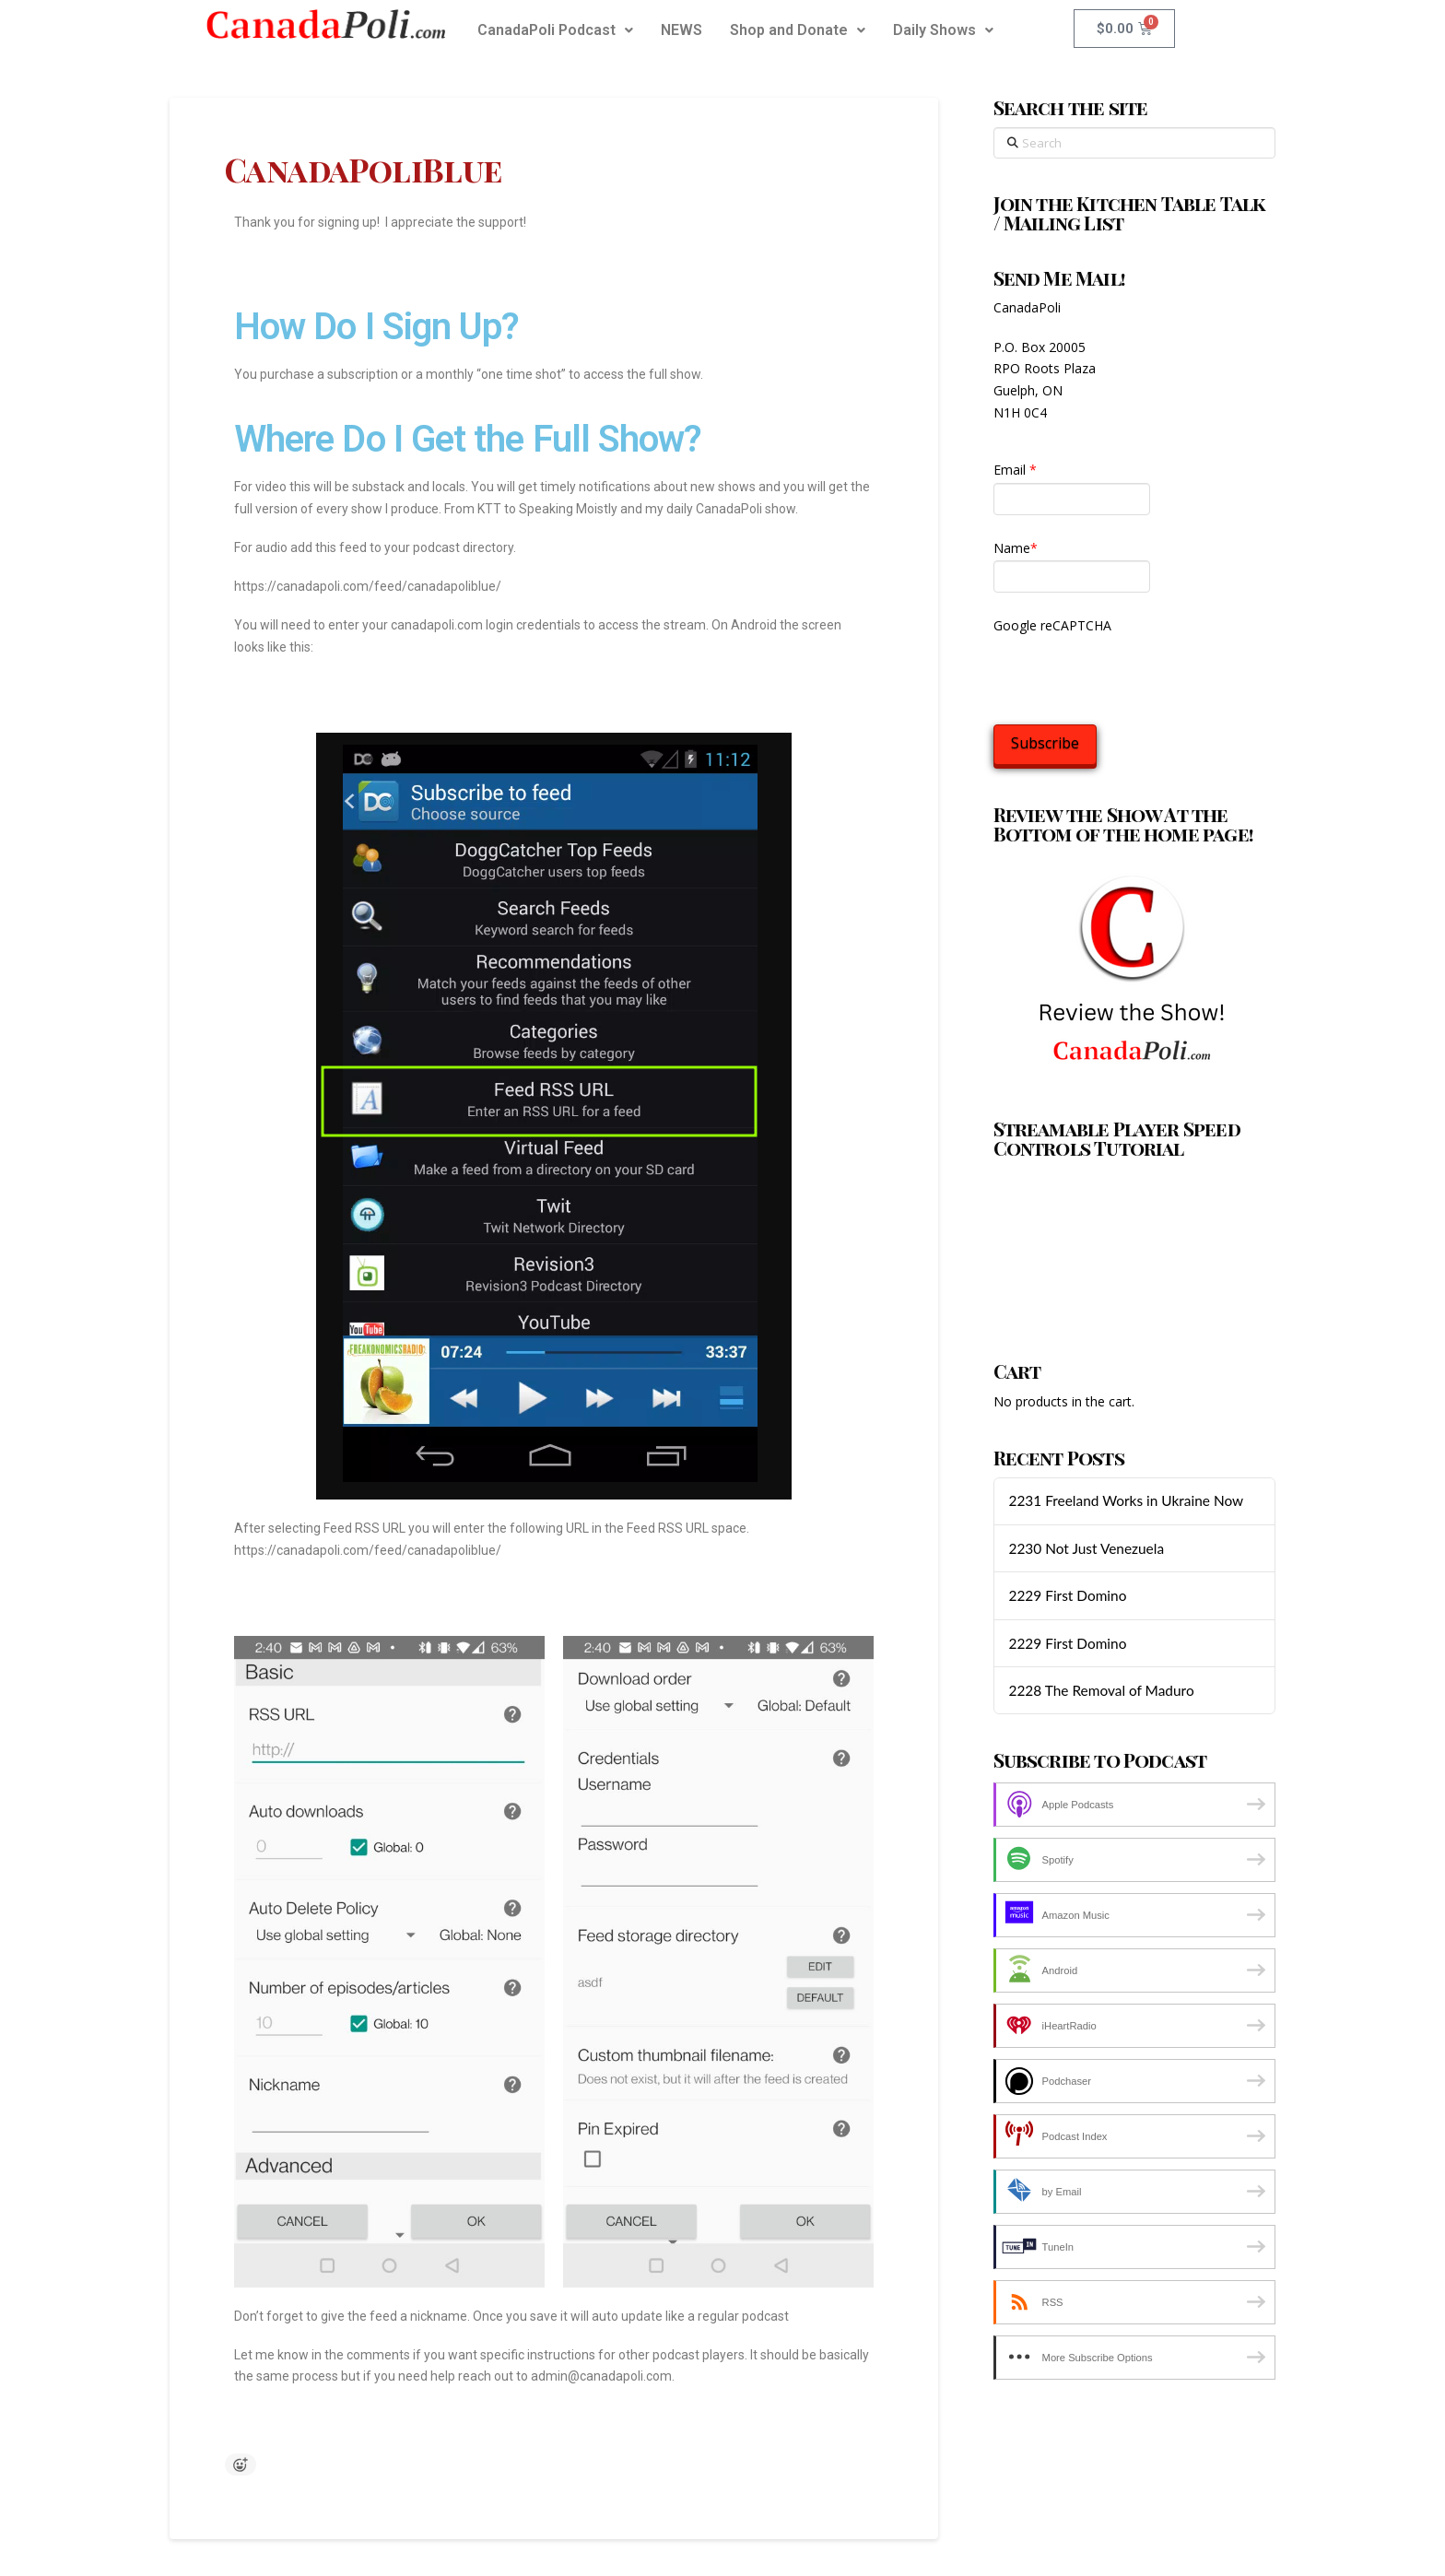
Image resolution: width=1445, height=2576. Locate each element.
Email (1015, 469)
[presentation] (1133, 675)
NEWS (681, 30)
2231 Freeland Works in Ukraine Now (1125, 1500)
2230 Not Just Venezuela (1086, 1548)
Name (1015, 548)
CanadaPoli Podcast (555, 30)
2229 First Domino (1067, 1595)
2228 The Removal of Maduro (1100, 1690)
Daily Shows (943, 30)
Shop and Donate (797, 30)
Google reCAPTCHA (1052, 625)
